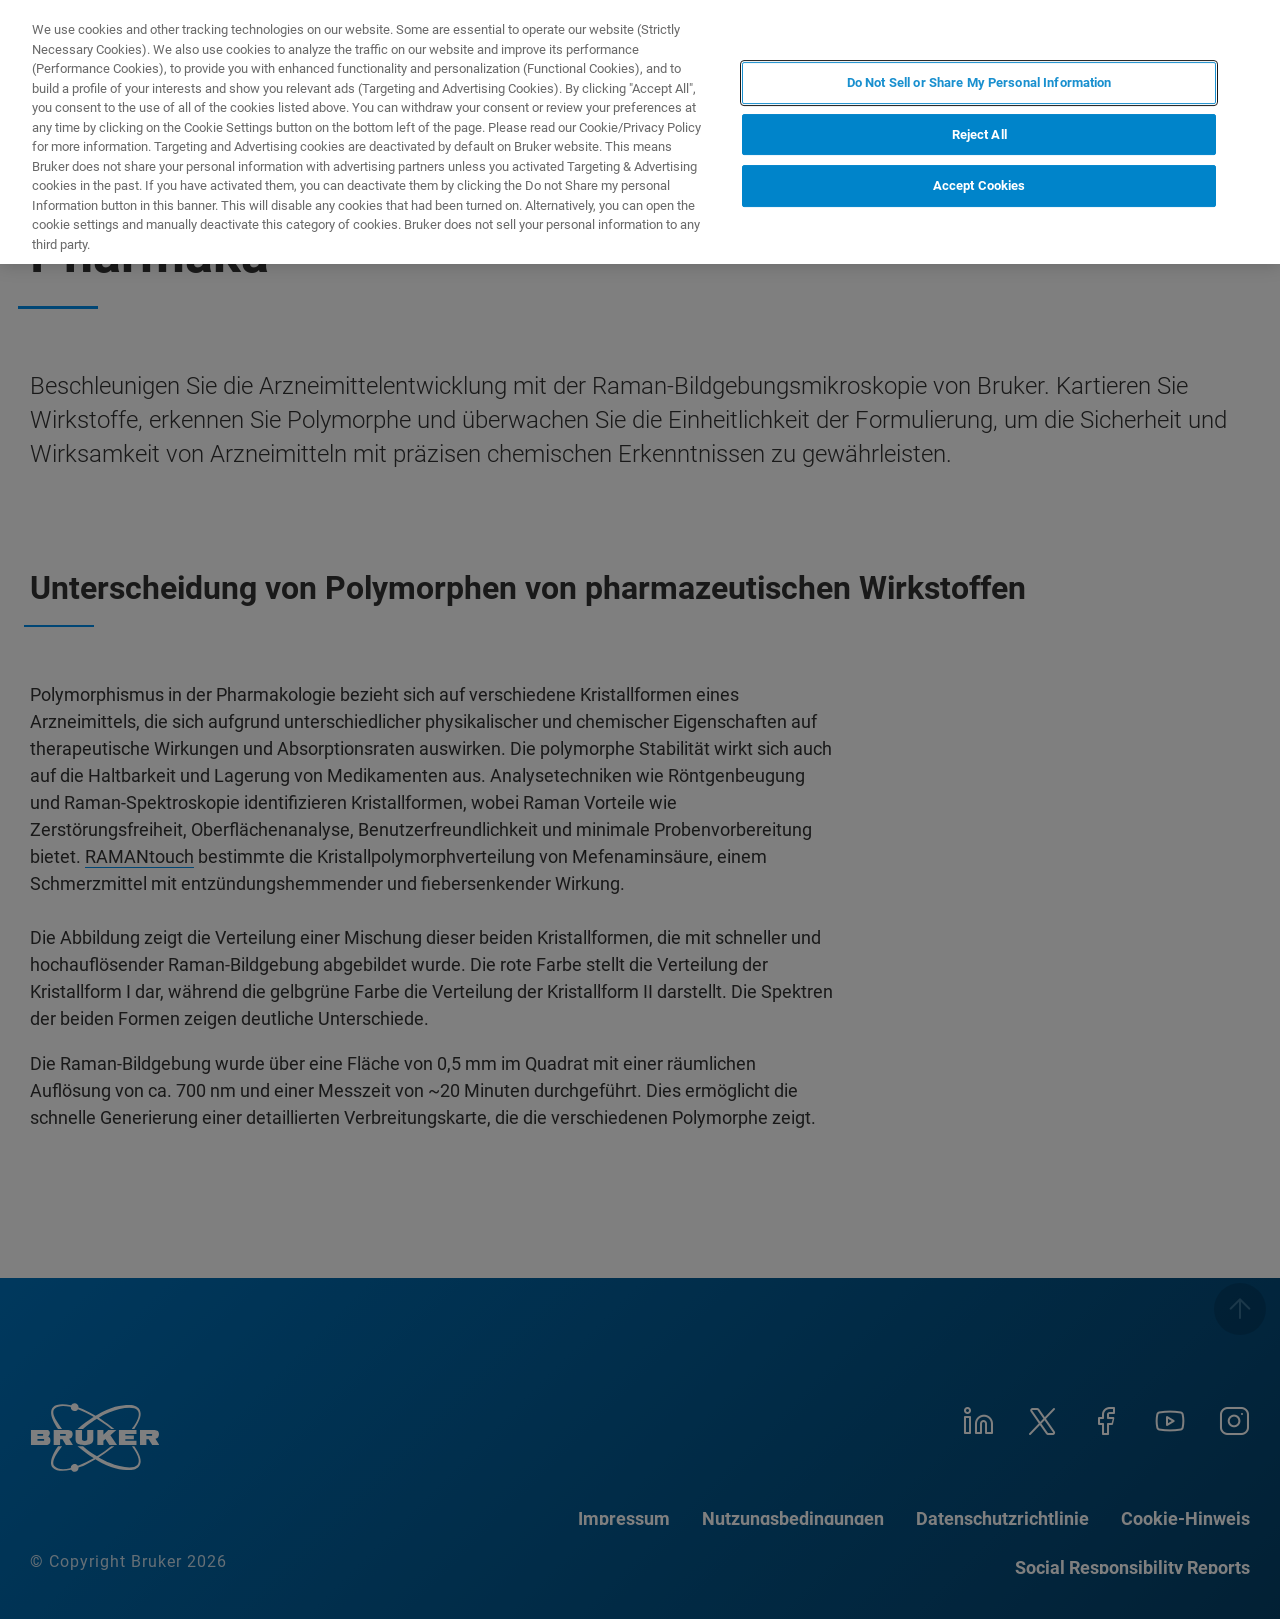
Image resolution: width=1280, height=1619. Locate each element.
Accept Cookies (979, 185)
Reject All (979, 134)
